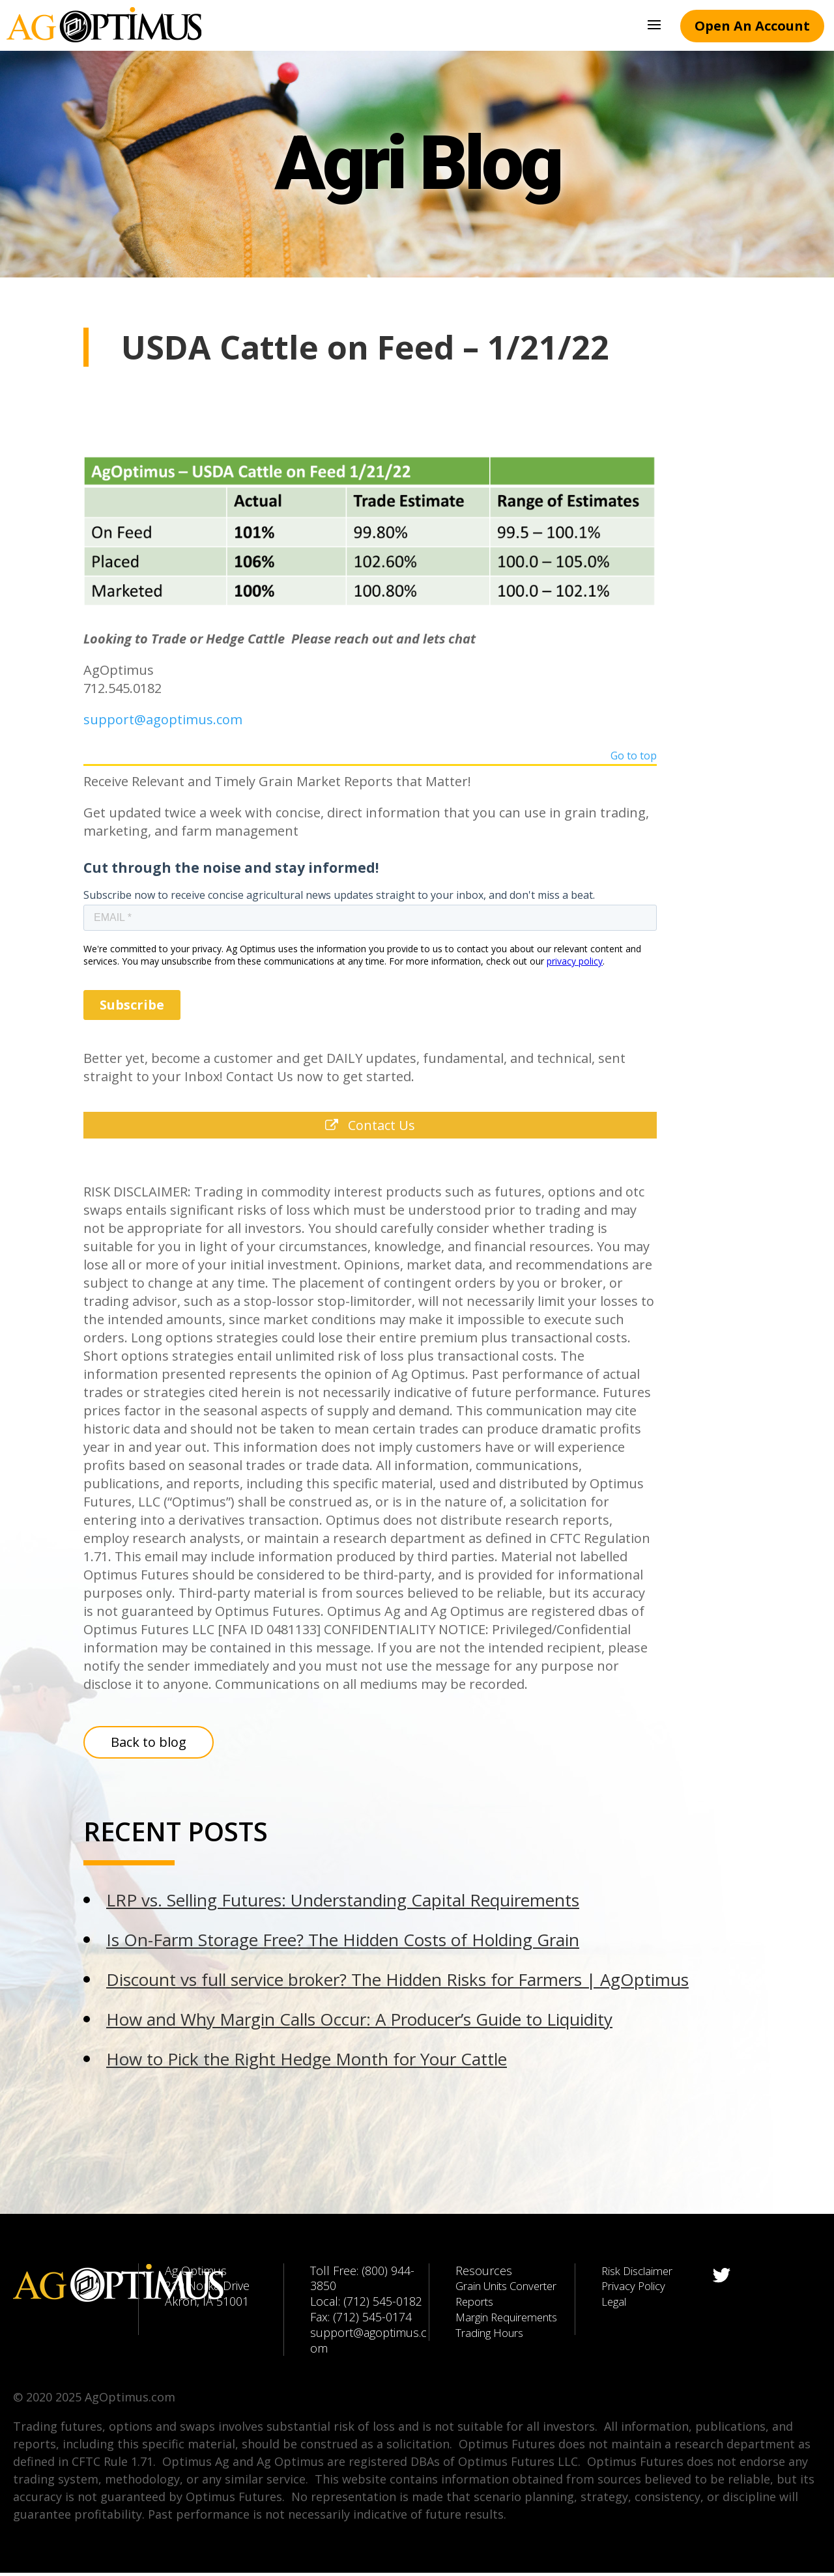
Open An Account (752, 26)
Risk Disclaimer (640, 2273)
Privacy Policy (636, 2289)
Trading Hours (492, 2335)
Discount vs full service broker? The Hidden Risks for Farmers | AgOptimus (397, 1982)
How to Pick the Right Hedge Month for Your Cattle (306, 2062)
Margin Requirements (512, 2320)
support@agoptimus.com (162, 719)
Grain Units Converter (513, 2289)
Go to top (634, 756)
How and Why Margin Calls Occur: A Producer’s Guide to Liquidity (359, 2022)
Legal (615, 2304)
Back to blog (148, 1745)
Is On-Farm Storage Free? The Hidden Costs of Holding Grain (342, 1943)
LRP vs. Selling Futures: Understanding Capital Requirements (342, 1903)
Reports (476, 2304)
